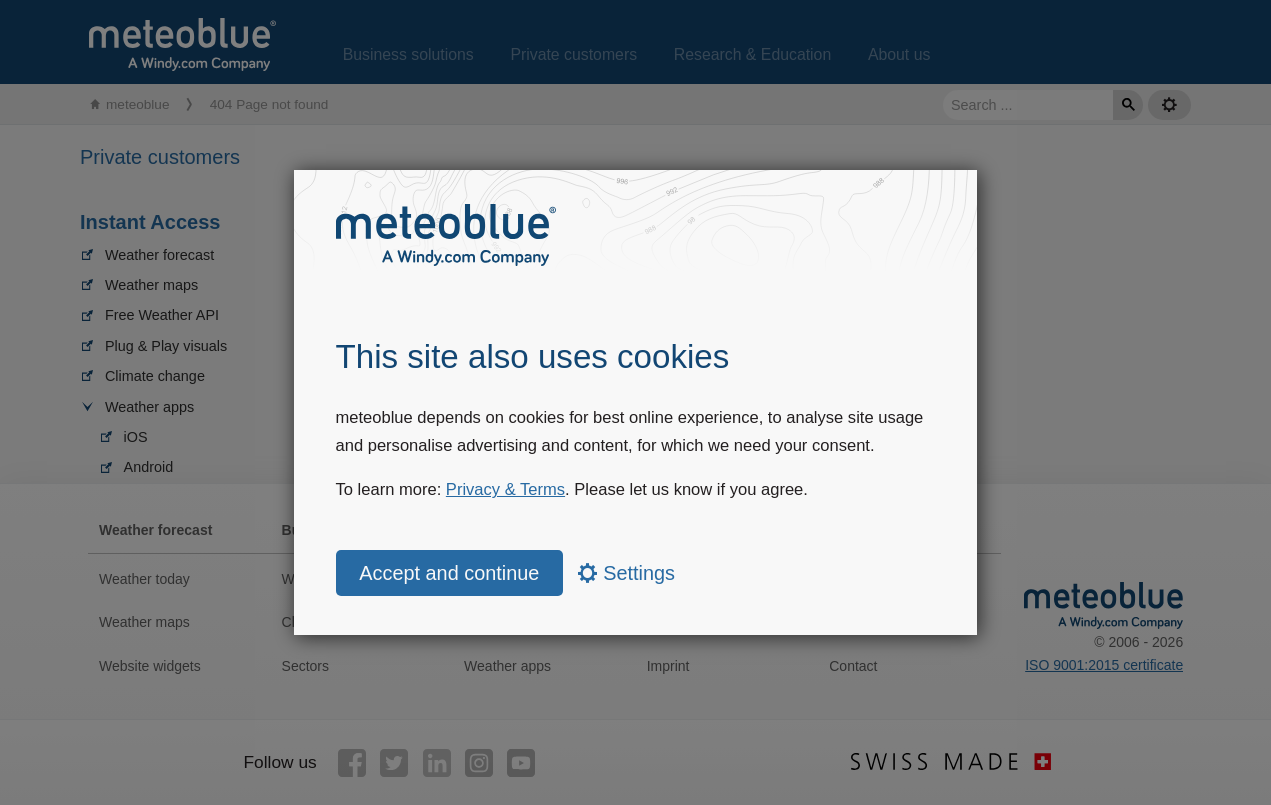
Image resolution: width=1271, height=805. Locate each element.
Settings (626, 573)
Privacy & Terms (505, 489)
